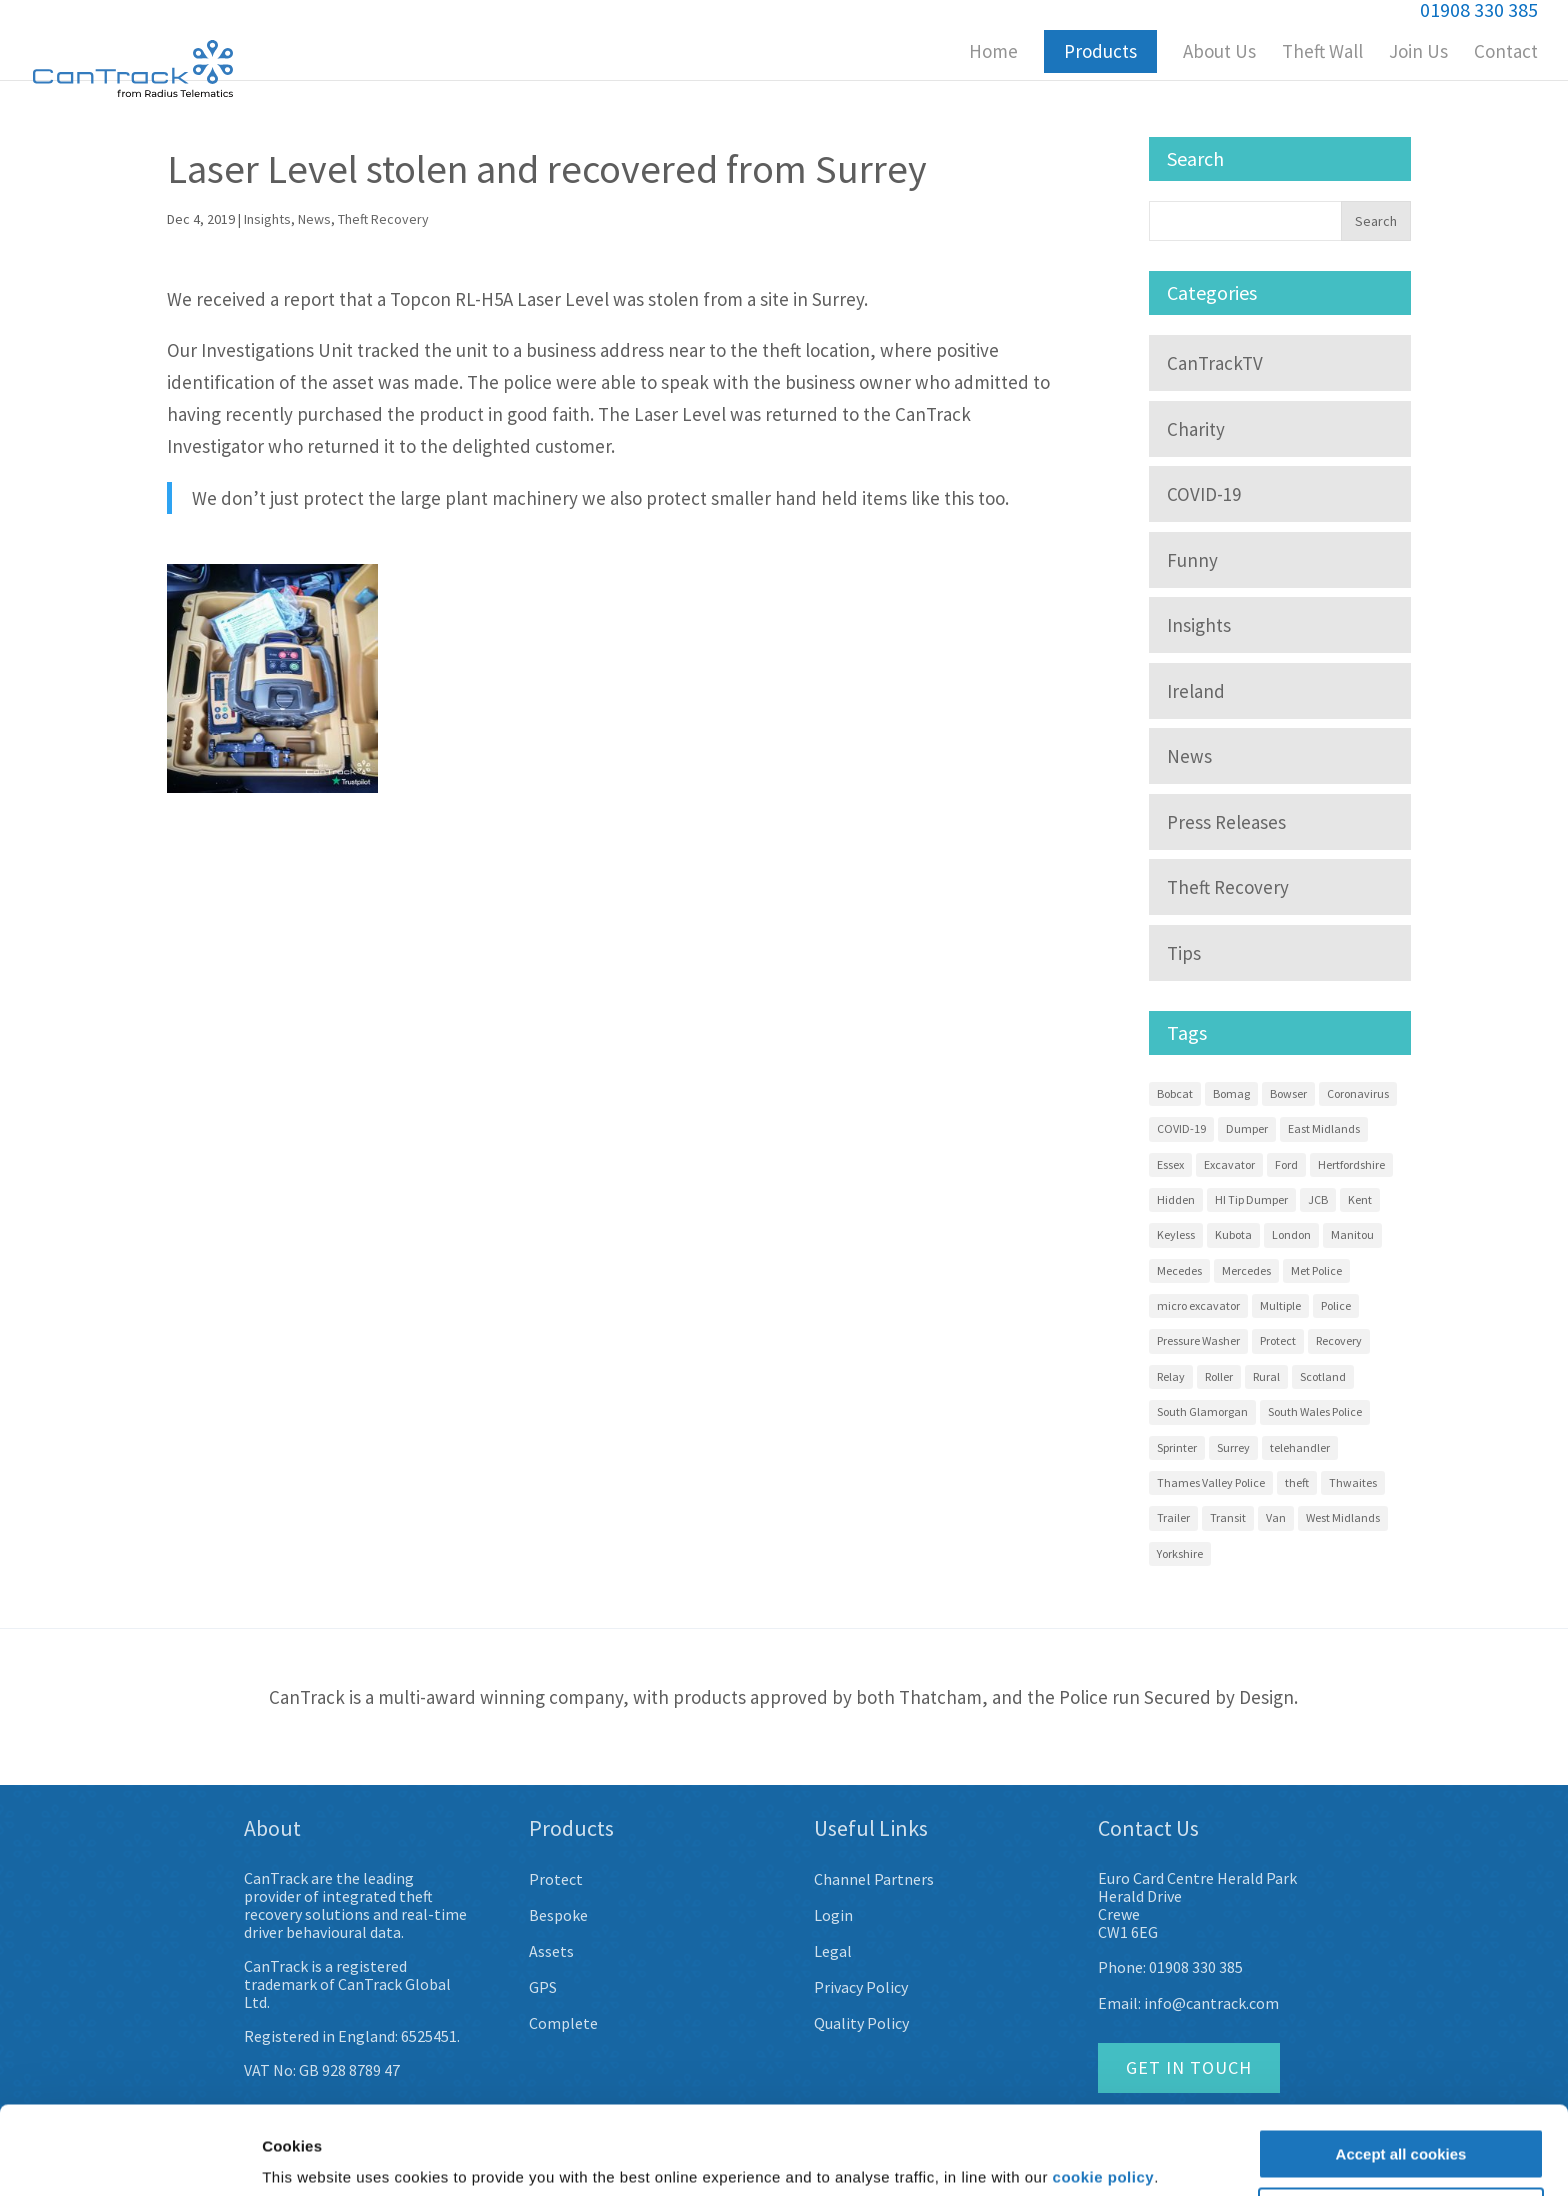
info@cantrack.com (1211, 2003)
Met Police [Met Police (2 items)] (1316, 1270)
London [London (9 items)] (1291, 1234)
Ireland (1196, 691)
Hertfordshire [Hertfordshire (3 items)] (1351, 1164)
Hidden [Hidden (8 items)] (1176, 1199)
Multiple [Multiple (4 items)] (1280, 1305)
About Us (1219, 53)
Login (833, 1915)
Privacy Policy (861, 1987)
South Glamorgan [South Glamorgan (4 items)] (1202, 1411)
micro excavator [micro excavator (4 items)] (1198, 1305)
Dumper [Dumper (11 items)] (1247, 1128)
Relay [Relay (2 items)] (1171, 1376)
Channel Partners (874, 1879)
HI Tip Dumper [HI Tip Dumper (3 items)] (1251, 1199)
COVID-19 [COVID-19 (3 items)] (1181, 1128)
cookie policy (1104, 2101)
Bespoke (558, 1915)
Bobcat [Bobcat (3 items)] (1175, 1093)
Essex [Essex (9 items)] (1170, 1164)
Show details (308, 2156)
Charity (1196, 429)
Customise (1401, 2136)
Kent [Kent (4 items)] (1360, 1199)
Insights (267, 219)
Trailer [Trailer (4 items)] (1173, 1517)
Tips (1184, 953)
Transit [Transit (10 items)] (1228, 1517)
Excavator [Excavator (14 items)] (1229, 1164)
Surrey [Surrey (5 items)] (1233, 1447)
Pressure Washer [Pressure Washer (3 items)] (1198, 1340)
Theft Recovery (383, 219)
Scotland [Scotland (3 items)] (1323, 1376)
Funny (1192, 560)
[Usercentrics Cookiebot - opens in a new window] (129, 2157)
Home (993, 53)
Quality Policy (861, 2023)
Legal (833, 1951)
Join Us (1418, 53)
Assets (551, 1951)
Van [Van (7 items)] (1276, 1517)
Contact (1506, 53)
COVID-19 (1204, 494)
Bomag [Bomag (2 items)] (1231, 1093)
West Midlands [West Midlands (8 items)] (1343, 1517)
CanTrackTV (1215, 363)
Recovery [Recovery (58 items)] (1339, 1340)
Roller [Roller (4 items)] (1219, 1376)
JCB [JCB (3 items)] (1318, 1199)
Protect (556, 1879)
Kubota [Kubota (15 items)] (1233, 1234)
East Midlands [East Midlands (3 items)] (1324, 1128)
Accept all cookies (1401, 2078)
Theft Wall (1322, 53)
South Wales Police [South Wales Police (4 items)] (1315, 1411)
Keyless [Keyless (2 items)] (1176, 1234)
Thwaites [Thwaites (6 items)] (1353, 1482)
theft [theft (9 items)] (1297, 1482)
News (314, 219)
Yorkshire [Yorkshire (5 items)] (1180, 1553)
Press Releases (1226, 822)
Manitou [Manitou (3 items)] (1352, 1234)
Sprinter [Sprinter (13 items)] (1177, 1447)
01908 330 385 (1196, 1967)
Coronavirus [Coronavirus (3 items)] (1358, 1093)
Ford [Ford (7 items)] (1286, 1164)
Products (1100, 51)
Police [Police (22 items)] (1336, 1305)
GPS (543, 1987)
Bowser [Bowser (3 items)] (1288, 1093)
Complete (563, 2023)
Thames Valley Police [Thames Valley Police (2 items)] (1211, 1482)
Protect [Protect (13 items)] (1278, 1340)
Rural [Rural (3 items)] (1266, 1376)
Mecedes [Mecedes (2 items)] (1179, 1270)
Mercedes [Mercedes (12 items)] (1246, 1270)
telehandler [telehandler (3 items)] (1300, 1447)
